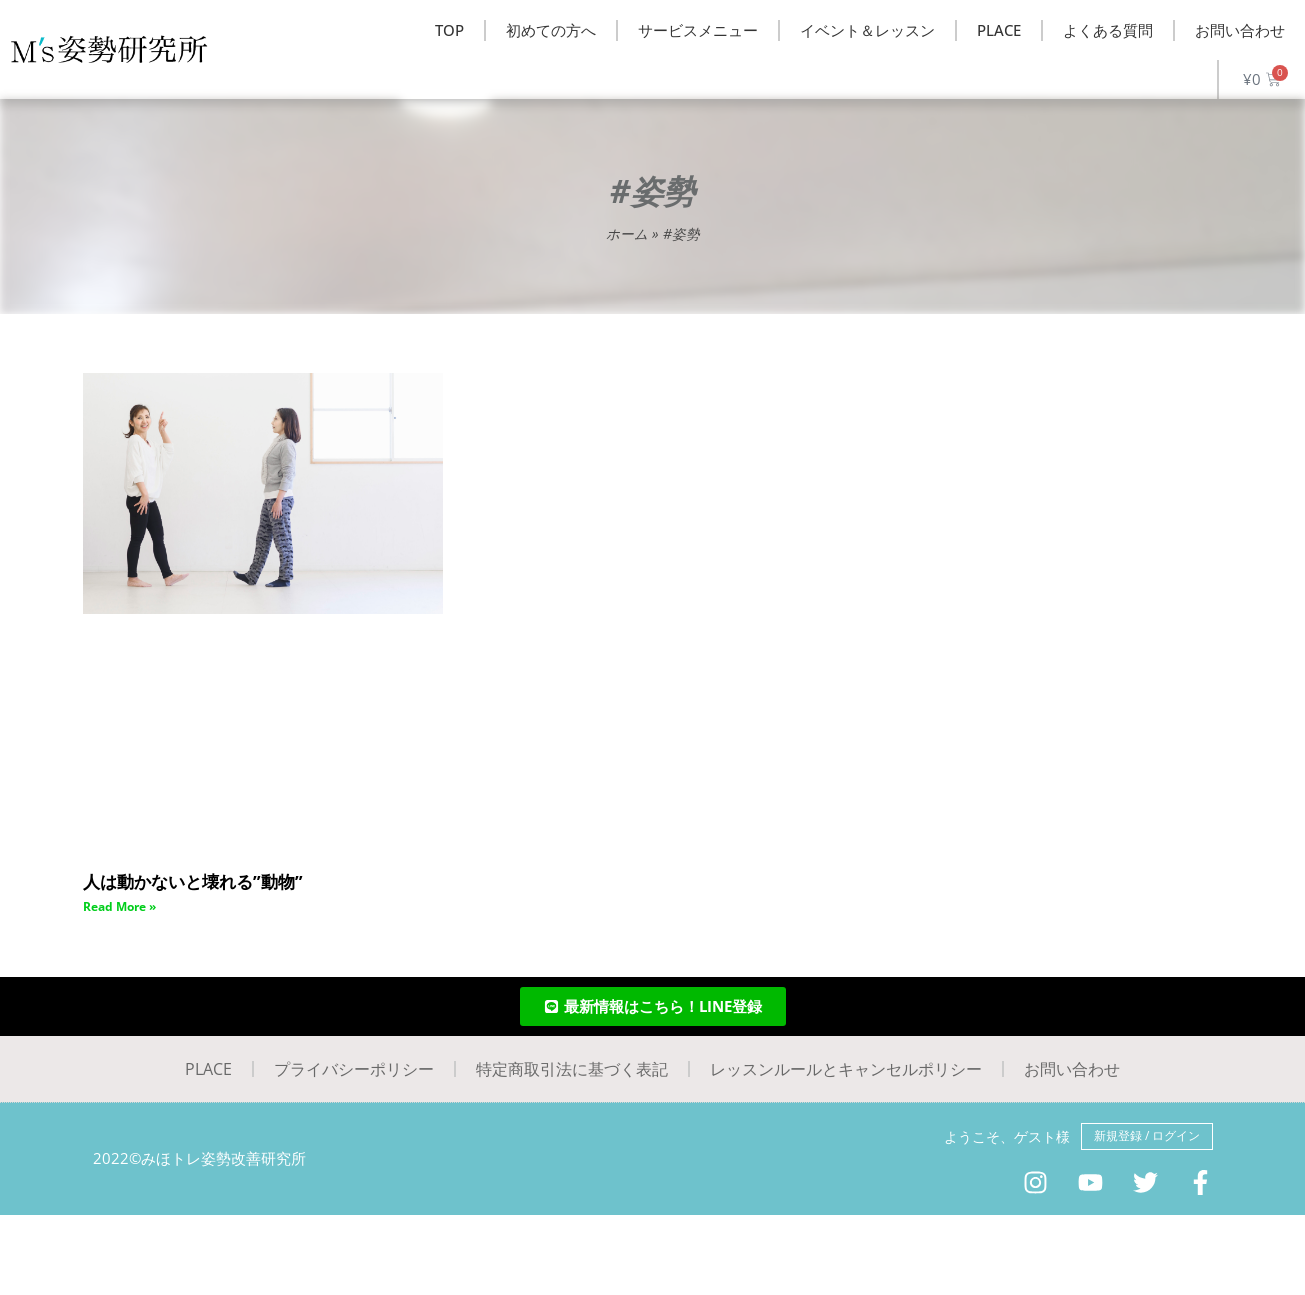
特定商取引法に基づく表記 (572, 1069)
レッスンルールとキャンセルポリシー (846, 1069)
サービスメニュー (698, 30)
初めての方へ (551, 30)
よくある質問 (1108, 30)
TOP (449, 30)
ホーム (627, 233)
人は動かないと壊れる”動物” (199, 881)
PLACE (999, 30)
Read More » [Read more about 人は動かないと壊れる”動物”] (119, 906)
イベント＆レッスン (867, 30)
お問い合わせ (1240, 30)
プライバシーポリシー (354, 1069)
